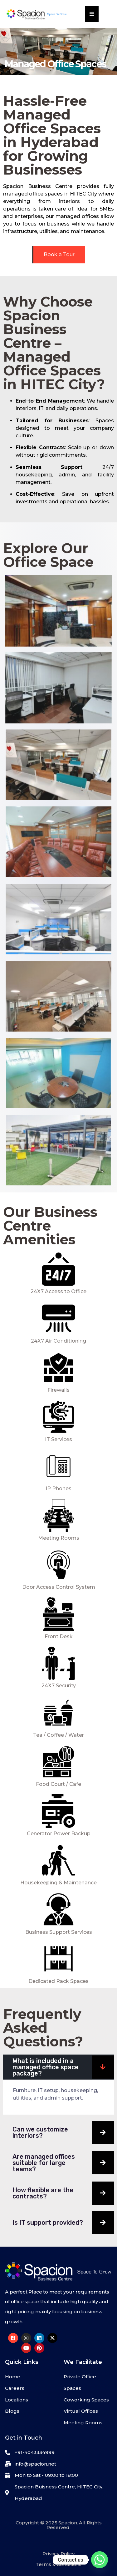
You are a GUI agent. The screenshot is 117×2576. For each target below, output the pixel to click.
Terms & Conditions (58, 2564)
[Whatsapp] (99, 2559)
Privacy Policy (58, 2554)
